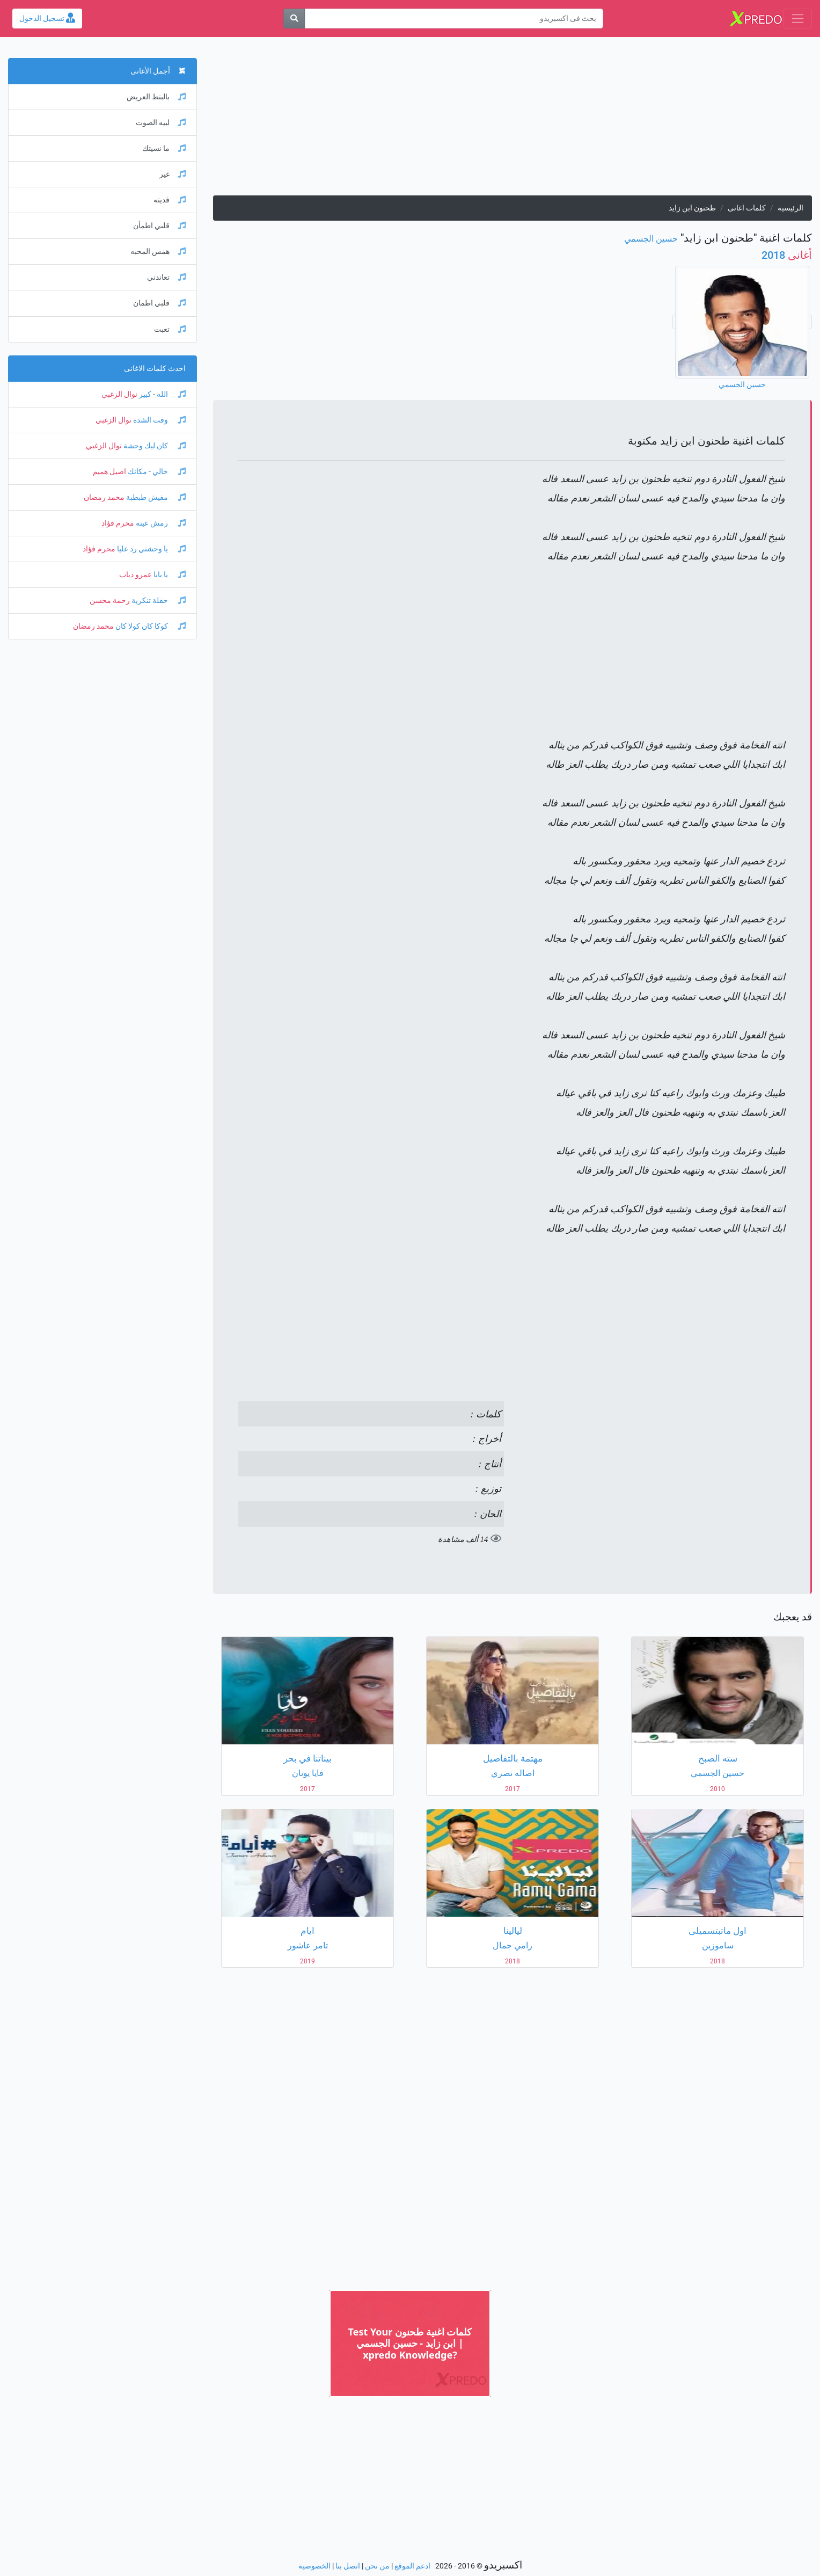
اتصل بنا (347, 2566)
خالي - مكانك (156, 471)
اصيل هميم (109, 471)
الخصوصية (314, 2566)
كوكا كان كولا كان (150, 626)
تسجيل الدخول (47, 18)
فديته (169, 200)
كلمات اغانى (747, 208)
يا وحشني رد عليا (150, 549)
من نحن (377, 2566)
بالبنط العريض (156, 96)
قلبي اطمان (159, 303)
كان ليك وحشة (154, 445)
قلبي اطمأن (159, 225)
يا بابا (169, 574)
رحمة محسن (110, 600)
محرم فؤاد (117, 523)
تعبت (170, 329)
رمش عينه (160, 523)
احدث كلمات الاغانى (155, 368)
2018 (787, 255)
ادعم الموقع (412, 2566)
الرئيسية (790, 208)
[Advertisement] (512, 120)
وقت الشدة (158, 420)
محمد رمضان (104, 497)
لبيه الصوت (161, 122)
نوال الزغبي (119, 394)
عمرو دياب (135, 574)
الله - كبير (161, 394)
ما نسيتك (164, 148)
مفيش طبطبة (155, 497)
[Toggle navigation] (798, 18)
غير (172, 174)
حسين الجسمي (651, 239)
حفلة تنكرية (158, 600)
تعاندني (166, 277)
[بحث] (294, 18)
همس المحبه (158, 251)
